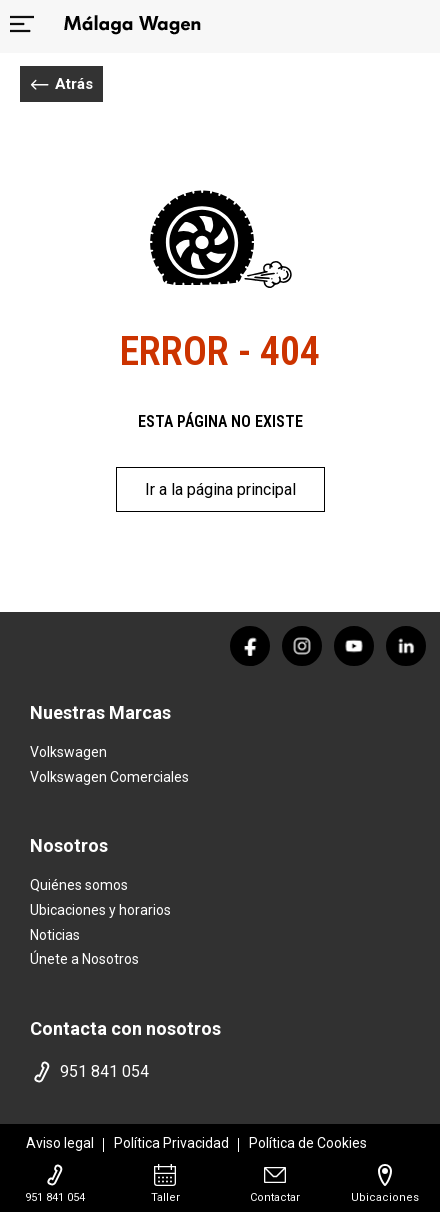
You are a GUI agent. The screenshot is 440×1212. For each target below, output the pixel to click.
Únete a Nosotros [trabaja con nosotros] (84, 959)
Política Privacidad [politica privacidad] (171, 1143)
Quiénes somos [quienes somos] (79, 885)
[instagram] (302, 646)
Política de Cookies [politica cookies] (308, 1143)
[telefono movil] (220, 1072)
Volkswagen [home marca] (68, 752)
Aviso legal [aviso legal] (60, 1143)
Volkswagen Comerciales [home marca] (109, 777)
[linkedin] (406, 646)
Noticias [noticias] (55, 935)
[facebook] (250, 646)
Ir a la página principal (220, 489)
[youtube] (354, 646)
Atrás (61, 84)
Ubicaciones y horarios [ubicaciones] (100, 910)
